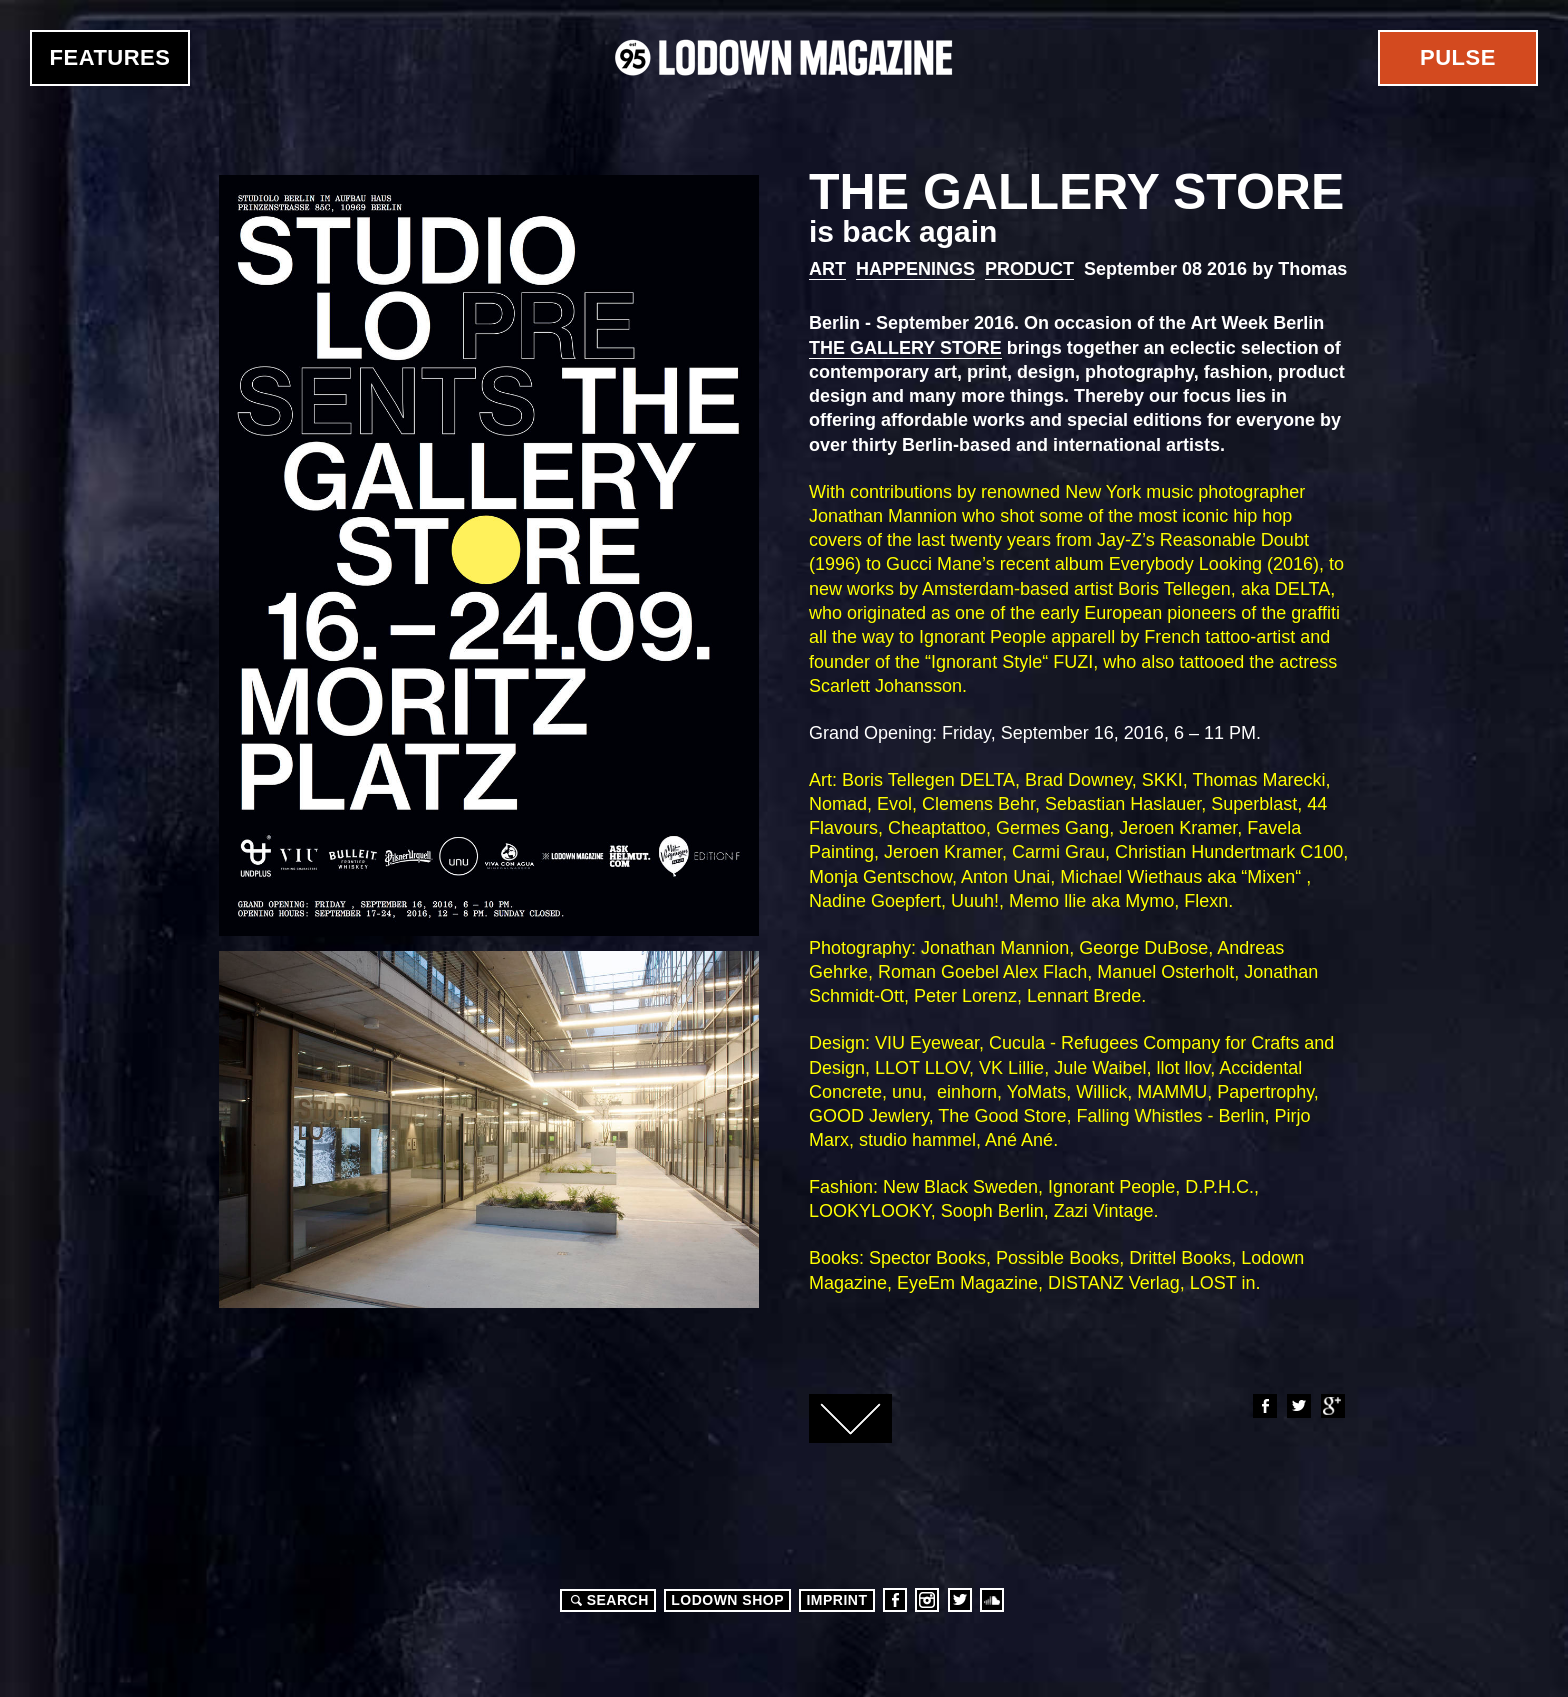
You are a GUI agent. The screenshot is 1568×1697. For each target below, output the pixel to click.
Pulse (1458, 57)
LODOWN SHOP (727, 1600)
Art (827, 269)
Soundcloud (992, 1600)
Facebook (1264, 1406)
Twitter (1298, 1406)
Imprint (836, 1600)
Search (607, 1600)
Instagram (927, 1600)
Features (110, 57)
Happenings (915, 269)
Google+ (1332, 1406)
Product (1029, 269)
